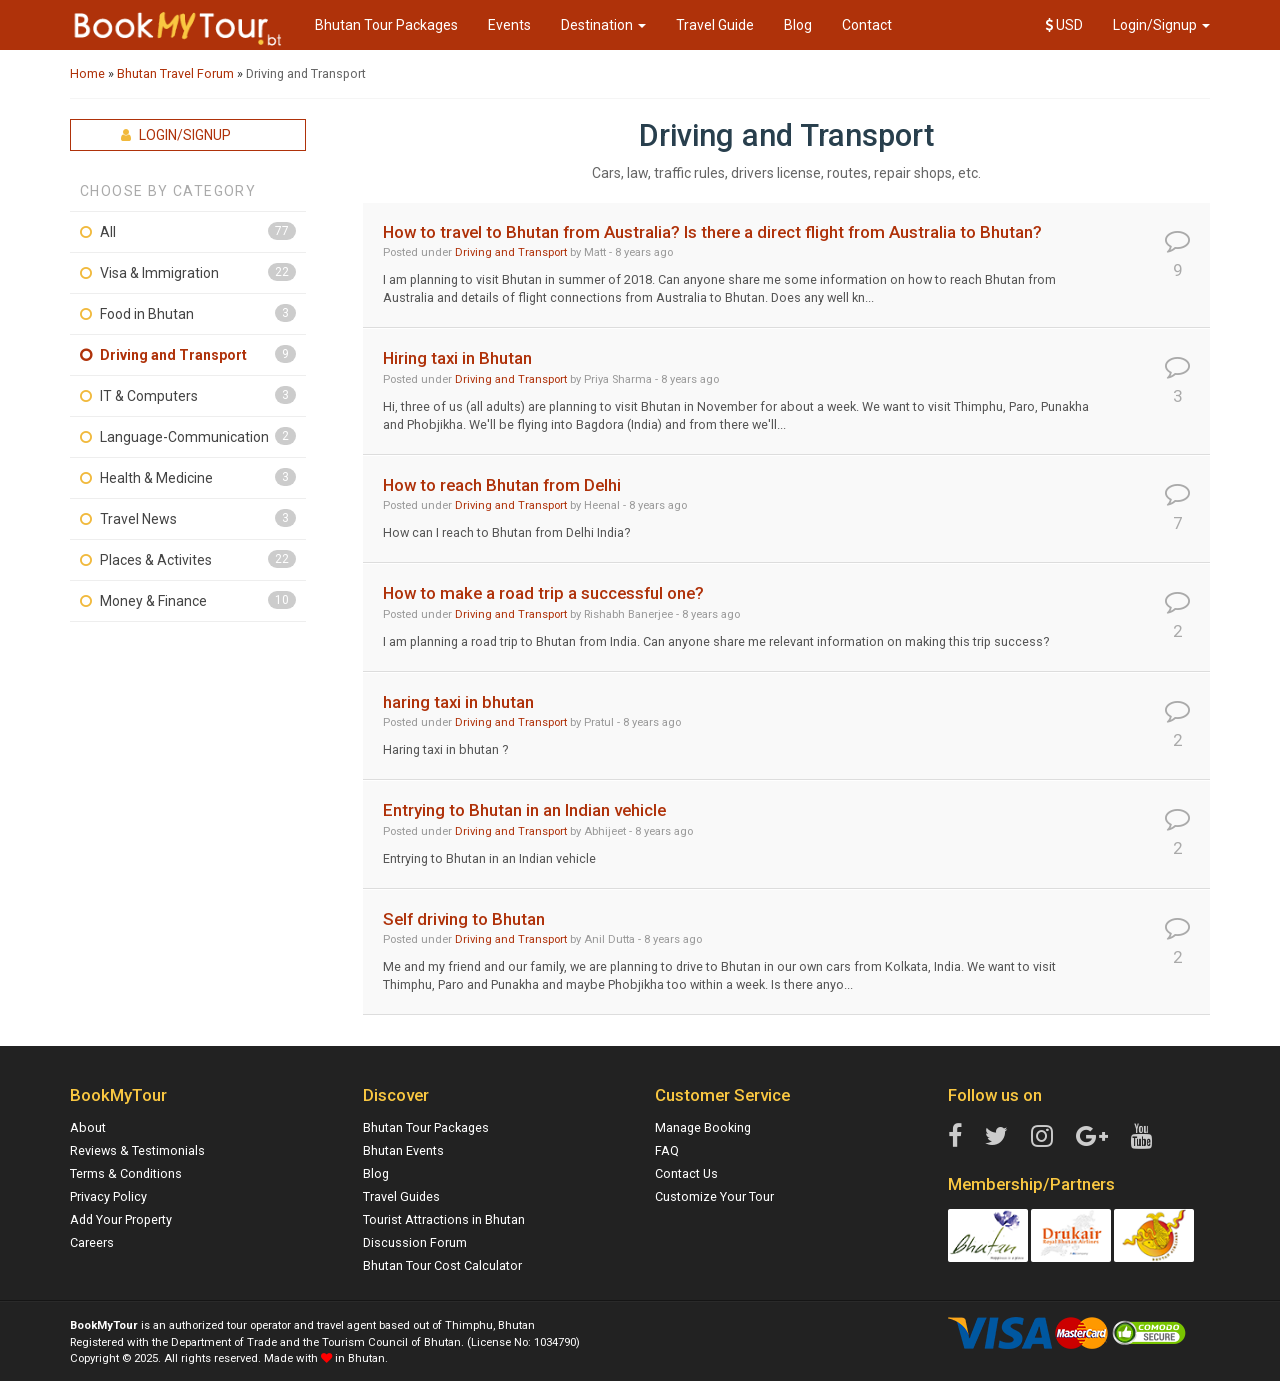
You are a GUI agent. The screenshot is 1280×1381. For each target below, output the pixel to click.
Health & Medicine (156, 478)
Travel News (138, 519)
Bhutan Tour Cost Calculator (442, 1265)
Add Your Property (121, 1219)
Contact (867, 25)
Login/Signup (1161, 25)
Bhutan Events (403, 1150)
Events (509, 25)
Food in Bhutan (147, 314)
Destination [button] (603, 25)
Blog (798, 25)
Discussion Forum (415, 1242)
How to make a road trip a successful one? (543, 593)
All (108, 232)
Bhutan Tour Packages (386, 25)
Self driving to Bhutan (464, 919)
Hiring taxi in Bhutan (457, 358)
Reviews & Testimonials (137, 1150)
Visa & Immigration (159, 273)
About (88, 1127)
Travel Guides (401, 1196)
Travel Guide (715, 25)
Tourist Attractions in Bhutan (444, 1219)
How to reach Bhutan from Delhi (502, 485)
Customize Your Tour (714, 1196)
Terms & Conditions (126, 1173)
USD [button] (1064, 25)
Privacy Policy (108, 1196)
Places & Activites (156, 560)
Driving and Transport (173, 355)
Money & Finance (153, 601)
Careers (92, 1242)
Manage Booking (703, 1127)
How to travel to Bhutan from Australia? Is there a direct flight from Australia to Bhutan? (712, 232)
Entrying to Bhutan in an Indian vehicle (524, 810)
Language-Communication (184, 437)
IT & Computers (149, 396)
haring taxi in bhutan (458, 702)
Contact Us (686, 1173)
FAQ (667, 1150)
